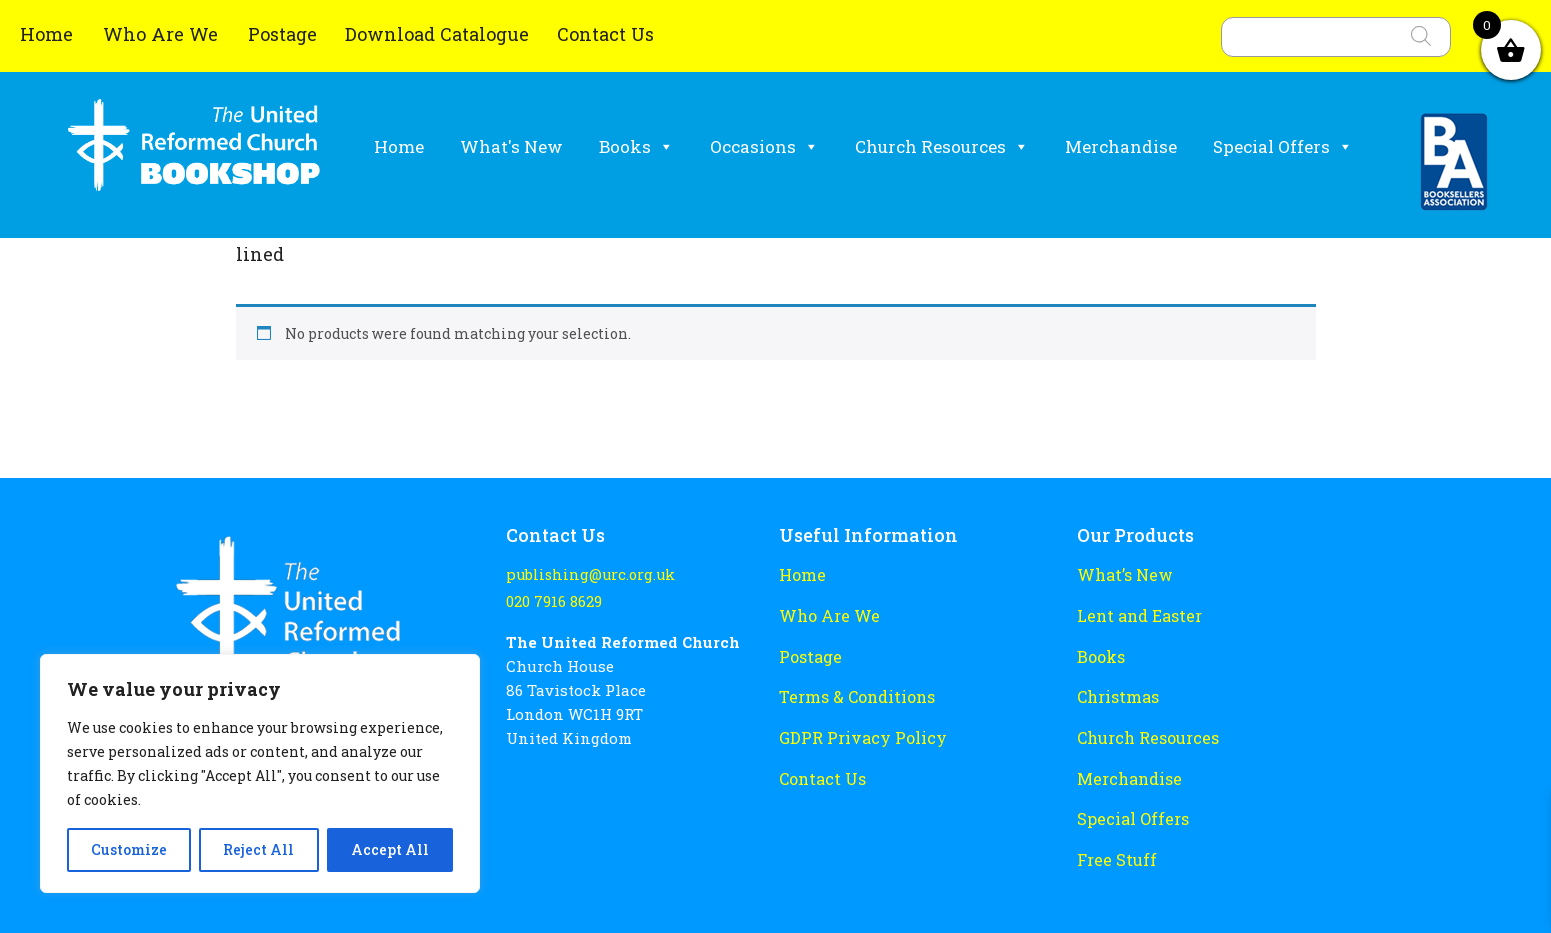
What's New (511, 146)
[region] (260, 773)
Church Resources (942, 147)
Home (49, 34)
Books (636, 147)
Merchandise (1121, 146)
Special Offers (1283, 147)
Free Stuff (1114, 847)
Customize (129, 849)
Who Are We (163, 34)
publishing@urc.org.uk (586, 574)
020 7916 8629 (552, 599)
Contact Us (605, 34)
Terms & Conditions (853, 691)
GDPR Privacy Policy (856, 730)
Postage (282, 34)
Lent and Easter (1136, 613)
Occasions (764, 147)
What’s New (1121, 574)
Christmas (1116, 691)
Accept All (390, 849)
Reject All (258, 849)
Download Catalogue (437, 34)
